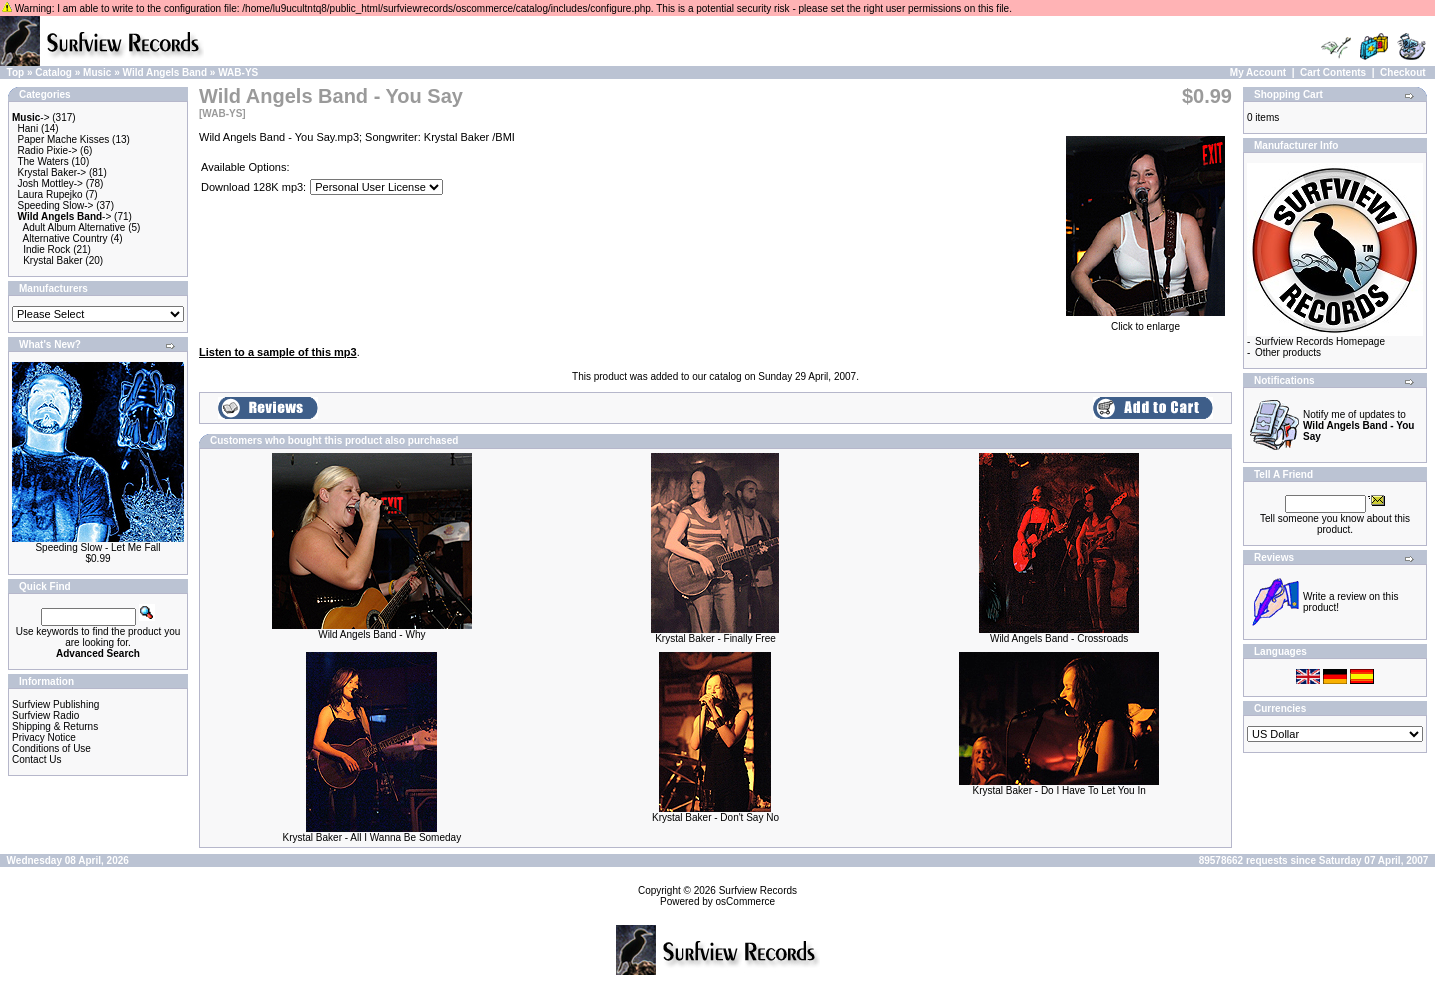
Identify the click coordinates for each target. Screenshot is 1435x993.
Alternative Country (65, 238)
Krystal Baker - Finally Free (715, 638)
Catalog (53, 72)
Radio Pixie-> (48, 150)
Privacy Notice (44, 737)
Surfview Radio (45, 715)
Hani (28, 128)
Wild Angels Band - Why (371, 634)
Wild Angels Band (165, 72)
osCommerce (745, 901)
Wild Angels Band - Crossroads (1059, 638)
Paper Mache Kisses (64, 139)
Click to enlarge (1145, 322)
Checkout (1403, 72)
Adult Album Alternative (74, 227)
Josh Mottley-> (50, 183)
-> (31, 117)
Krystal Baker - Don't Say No (715, 817)
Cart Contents (1333, 72)
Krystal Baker (52, 260)
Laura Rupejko (50, 194)
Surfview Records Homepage (1320, 341)
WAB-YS (238, 72)
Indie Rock (46, 249)
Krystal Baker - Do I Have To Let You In (1059, 790)
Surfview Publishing (55, 704)
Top (16, 72)
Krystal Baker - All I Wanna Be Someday (372, 837)
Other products (1288, 352)
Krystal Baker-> (52, 172)
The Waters (42, 161)
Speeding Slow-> (56, 205)
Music (97, 72)
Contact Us (36, 759)
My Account (1258, 72)
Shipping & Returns (55, 726)
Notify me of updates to (1358, 425)
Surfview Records (758, 890)
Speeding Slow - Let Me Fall (97, 547)
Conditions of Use (51, 748)
